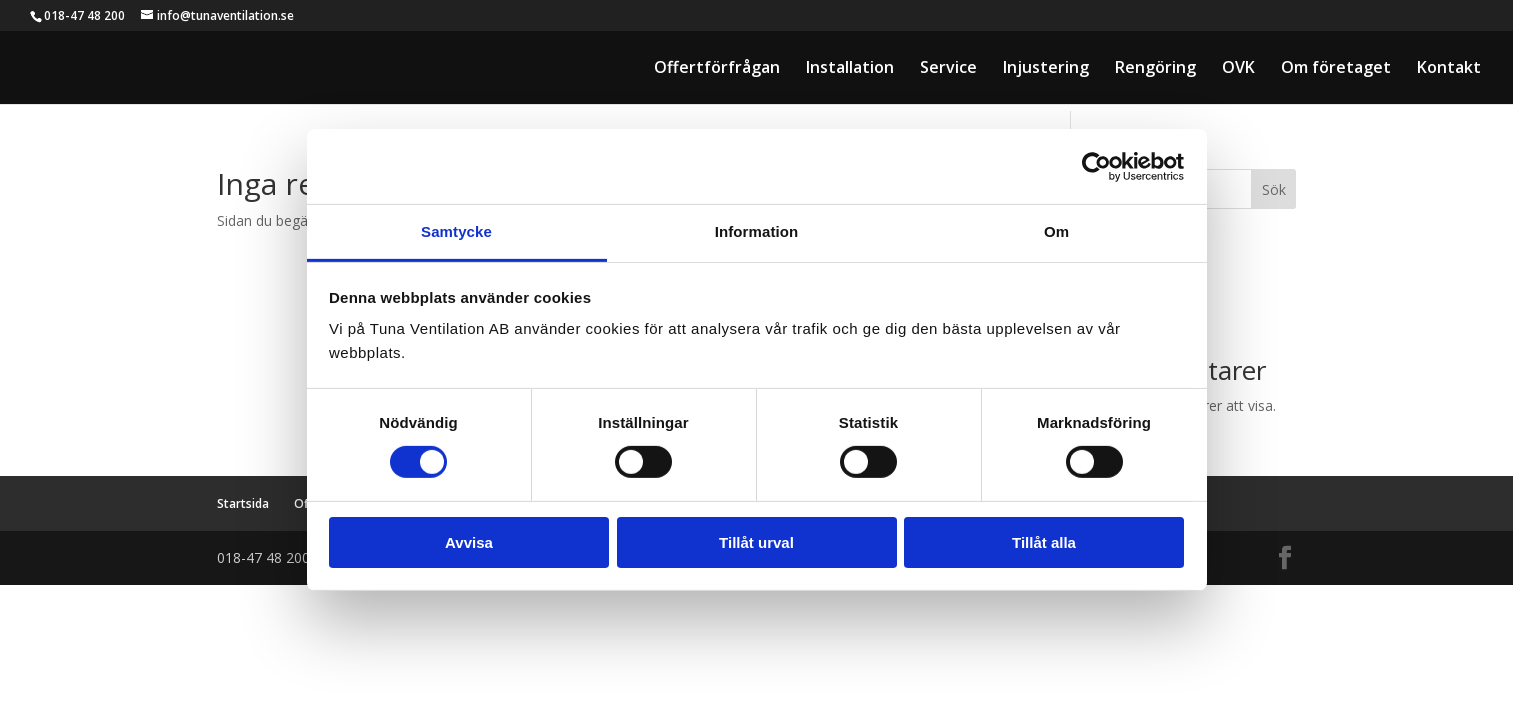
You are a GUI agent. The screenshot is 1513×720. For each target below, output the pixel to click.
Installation (850, 69)
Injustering (1046, 69)
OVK (1238, 69)
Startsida (243, 503)
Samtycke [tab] (456, 231)
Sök (1274, 189)
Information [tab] (757, 231)
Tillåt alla (1044, 542)
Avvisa (469, 542)
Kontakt (1449, 69)
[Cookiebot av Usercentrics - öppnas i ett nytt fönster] (1096, 166)
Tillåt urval (756, 542)
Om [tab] (1056, 231)
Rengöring (1155, 69)
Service (948, 69)
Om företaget (1336, 69)
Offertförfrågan (717, 69)
